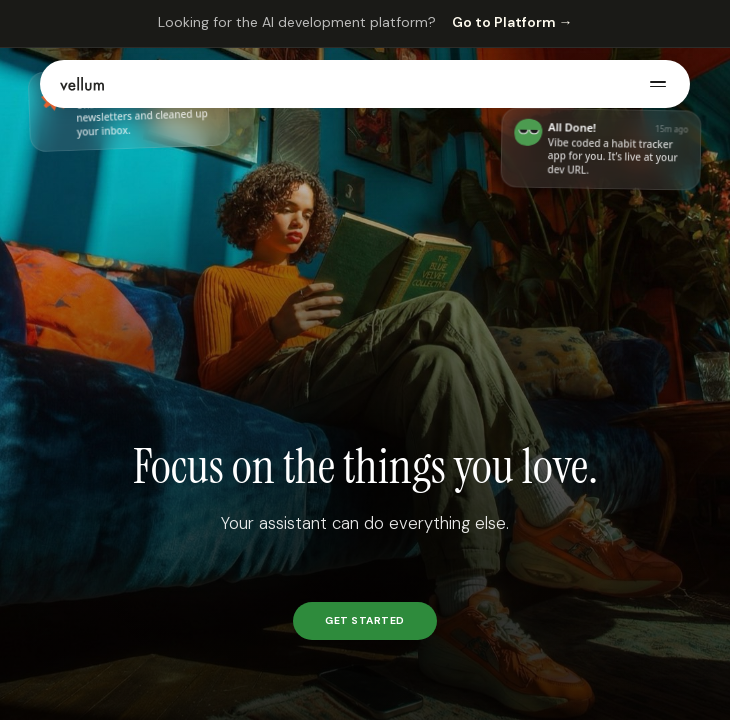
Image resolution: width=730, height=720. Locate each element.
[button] (365, 84)
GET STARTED (365, 620)
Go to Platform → (512, 22)
